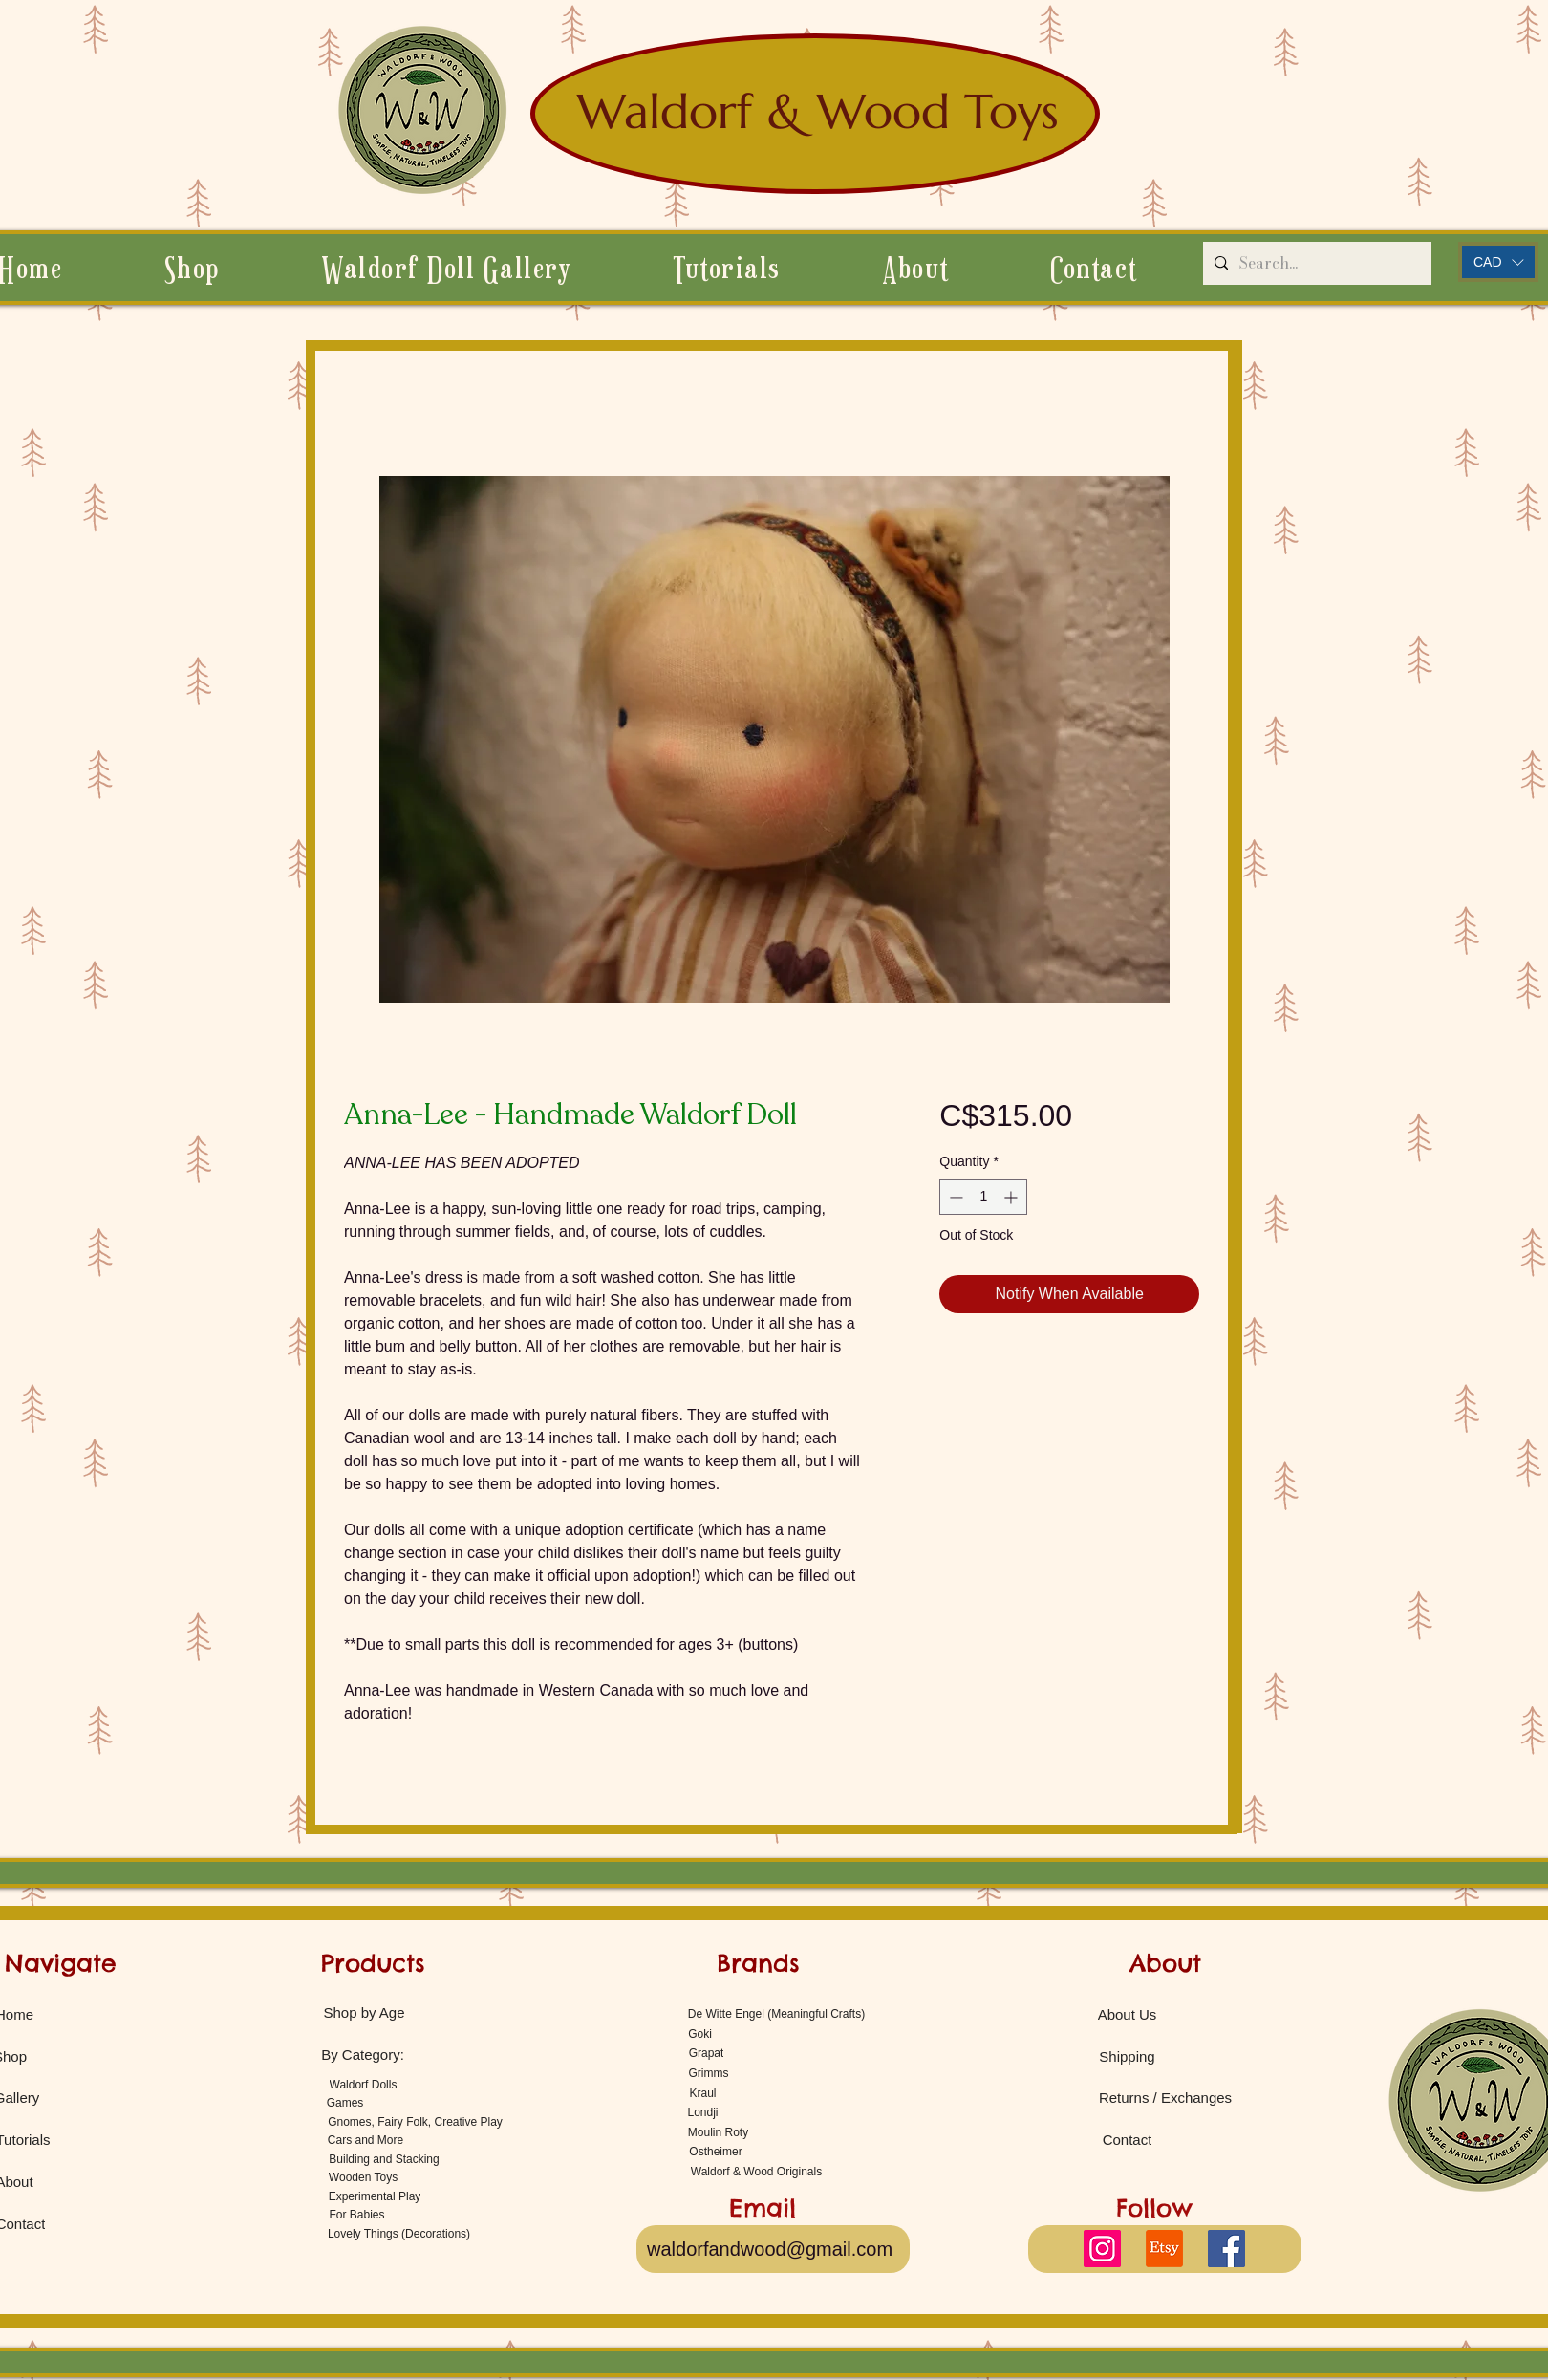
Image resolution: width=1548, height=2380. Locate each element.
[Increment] (1012, 1197)
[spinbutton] (983, 1197)
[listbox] (1498, 262)
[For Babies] (357, 2214)
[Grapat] (706, 2053)
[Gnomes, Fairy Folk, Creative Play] (415, 2121)
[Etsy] (1164, 2248)
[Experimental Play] (374, 2196)
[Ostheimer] (715, 2151)
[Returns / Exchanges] (1165, 2097)
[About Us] (1127, 2014)
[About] (1165, 1963)
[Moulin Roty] (718, 2132)
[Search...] (1315, 263)
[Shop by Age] (364, 2012)
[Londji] (703, 2112)
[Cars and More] (365, 2140)
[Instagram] (1102, 2248)
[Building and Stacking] (384, 2159)
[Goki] (700, 2033)
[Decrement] (954, 1197)
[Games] (345, 2102)
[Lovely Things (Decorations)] (399, 2233)
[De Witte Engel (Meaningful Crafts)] (776, 2013)
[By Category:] (363, 2054)
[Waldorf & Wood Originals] (756, 2171)
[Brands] (758, 1963)
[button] (915, 267)
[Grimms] (708, 2073)
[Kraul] (703, 2093)
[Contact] (1127, 2139)
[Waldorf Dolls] (363, 2084)
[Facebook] (1226, 2248)
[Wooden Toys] (363, 2177)
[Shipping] (1127, 2056)
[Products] (373, 1963)
